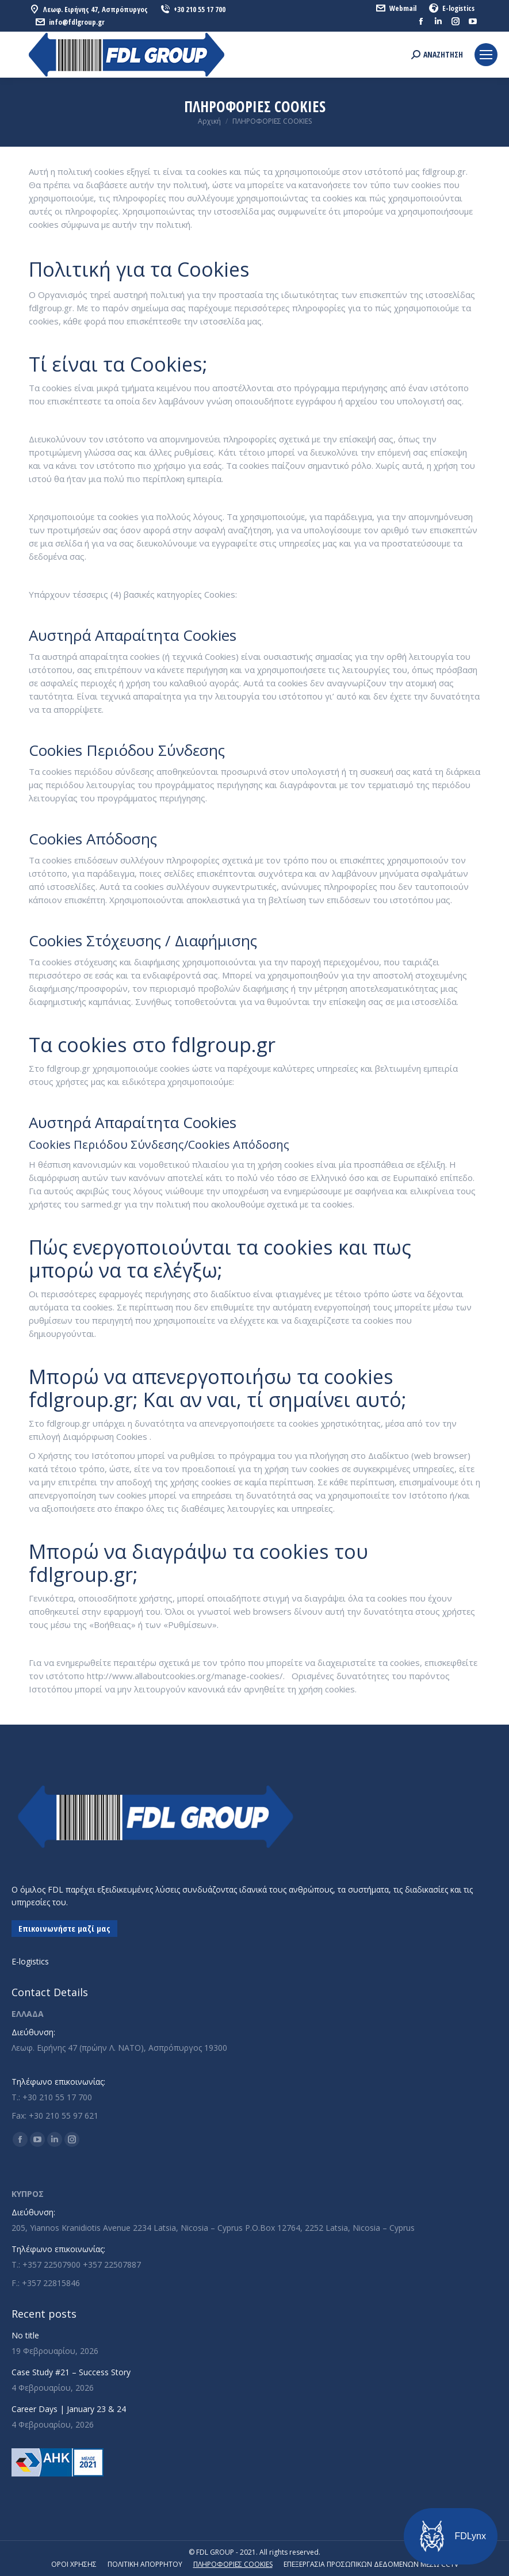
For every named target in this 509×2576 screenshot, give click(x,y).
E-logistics (451, 8)
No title (25, 2335)
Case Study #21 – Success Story (71, 2372)
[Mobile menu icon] (485, 54)
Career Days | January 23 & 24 (69, 2408)
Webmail (395, 8)
